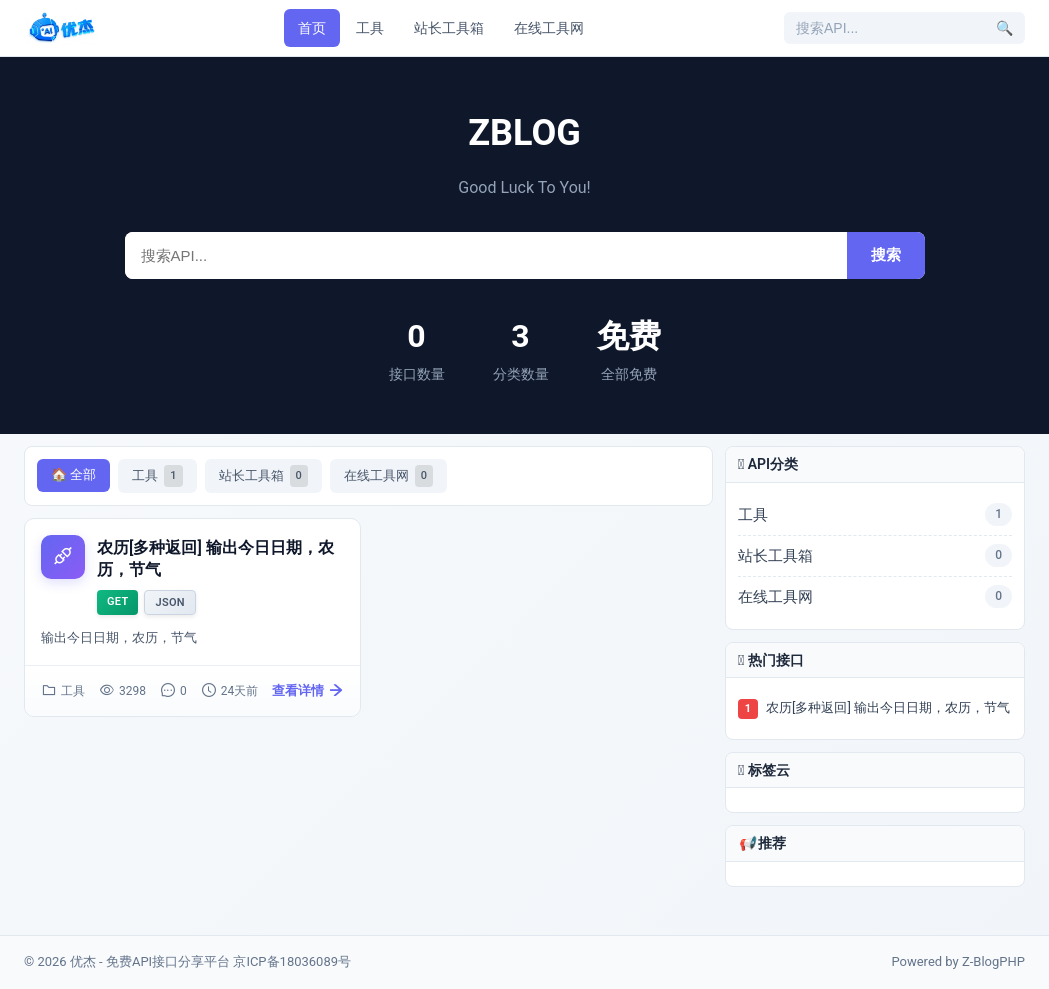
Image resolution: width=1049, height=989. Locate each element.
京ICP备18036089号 (292, 961)
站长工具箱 (449, 28)
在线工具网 (549, 28)
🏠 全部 (73, 474)
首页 (312, 28)
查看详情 (308, 691)
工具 (370, 28)
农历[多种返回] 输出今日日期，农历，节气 (888, 707)
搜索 (886, 254)
